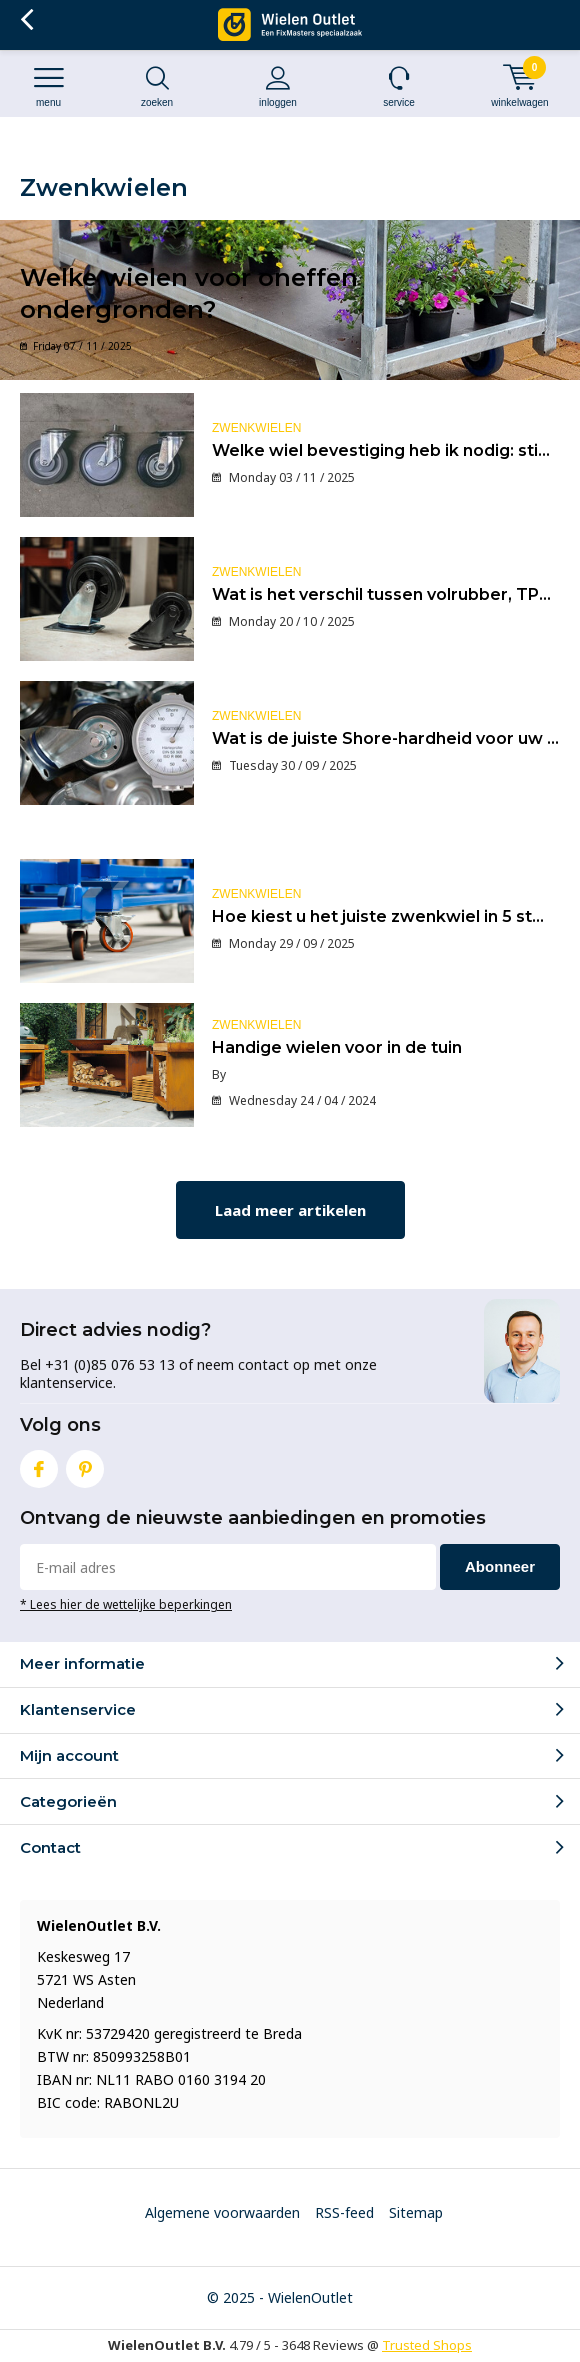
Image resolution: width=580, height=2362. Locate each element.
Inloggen (278, 86)
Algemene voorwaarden (222, 2212)
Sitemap (416, 2212)
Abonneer (500, 1566)
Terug (26, 20)
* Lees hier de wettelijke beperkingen (126, 1604)
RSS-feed (344, 2212)
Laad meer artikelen (290, 1210)
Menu (48, 86)
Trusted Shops (427, 2345)
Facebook (39, 1464)
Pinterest (85, 1464)
